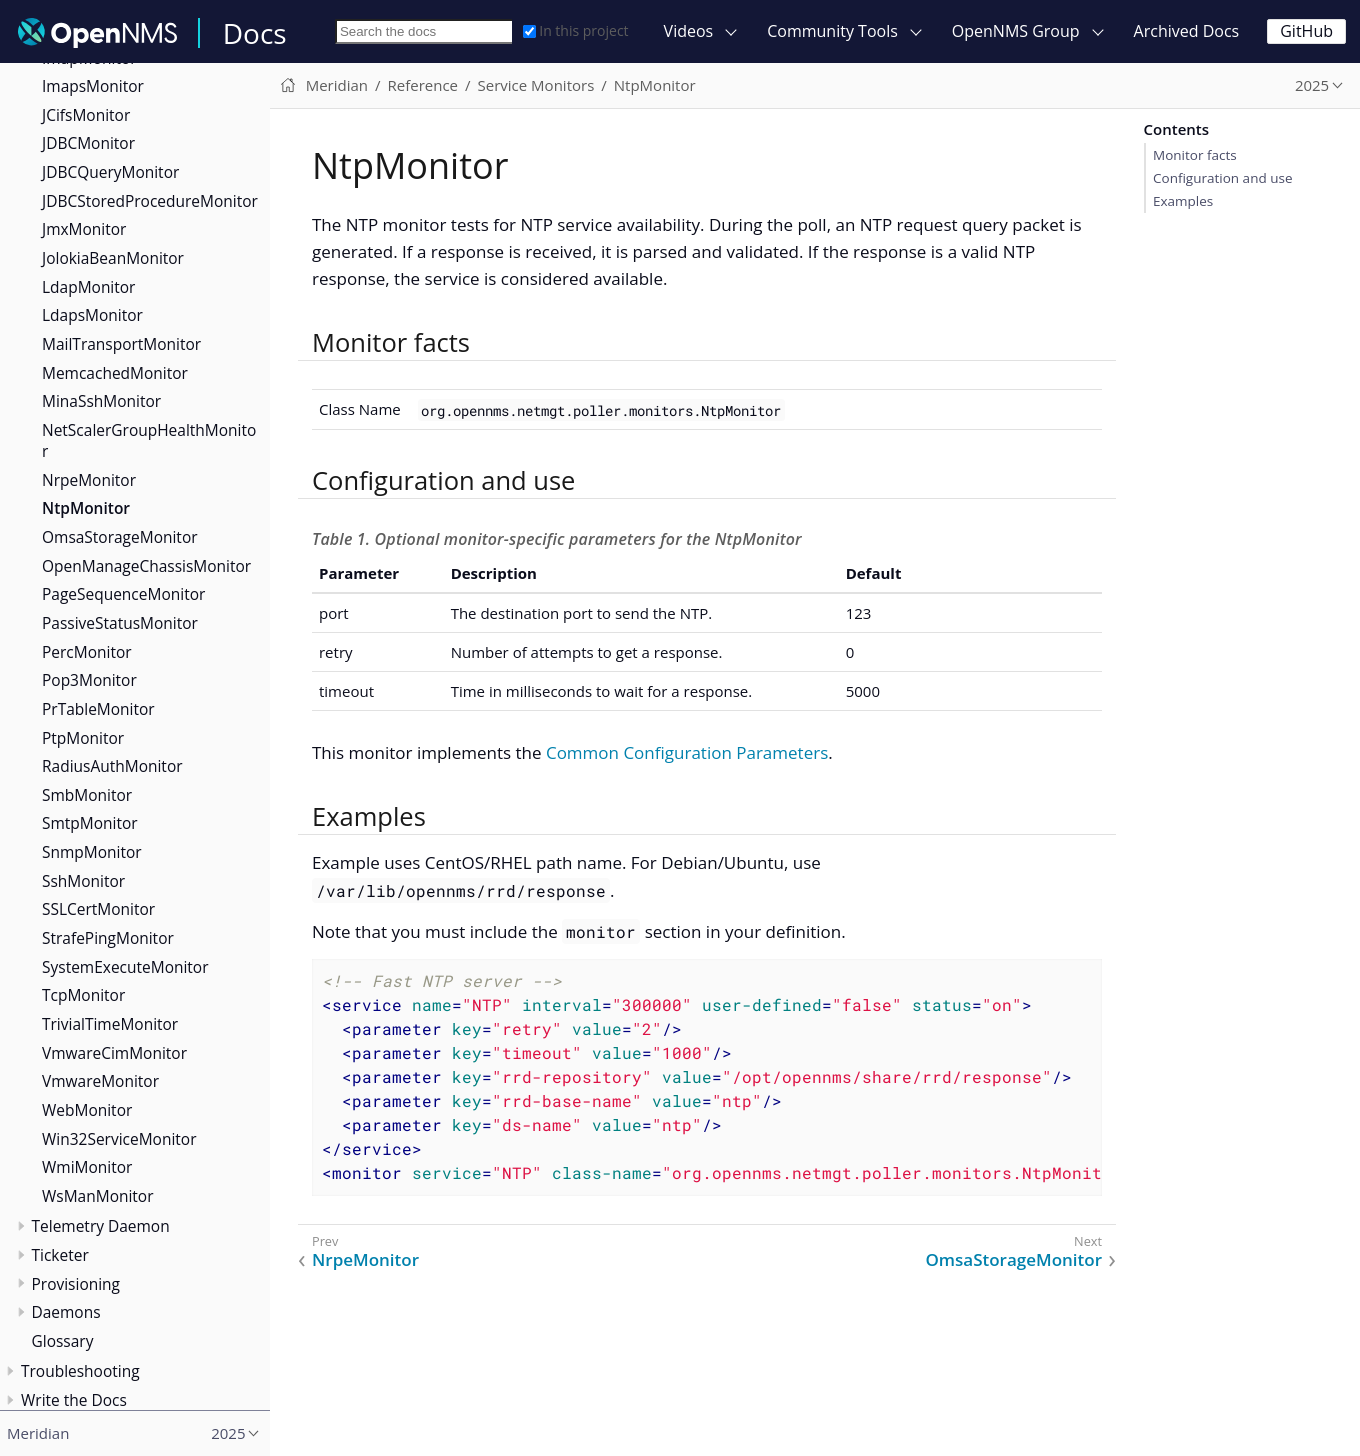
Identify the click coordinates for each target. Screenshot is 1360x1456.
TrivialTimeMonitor (110, 1024)
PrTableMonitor (98, 709)
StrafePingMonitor (108, 938)
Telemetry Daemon (101, 1226)
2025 (1312, 85)
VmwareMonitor (100, 1081)
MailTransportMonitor (121, 344)
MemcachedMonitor (115, 373)
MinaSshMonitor (101, 401)
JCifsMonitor (86, 115)
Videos (689, 31)
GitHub (1306, 31)
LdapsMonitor (92, 315)
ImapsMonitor (93, 86)
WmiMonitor (87, 1167)
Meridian (337, 85)
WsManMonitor (98, 1196)
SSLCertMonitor (98, 909)
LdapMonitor (88, 287)
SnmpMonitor (92, 852)
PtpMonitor (83, 738)
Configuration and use (1222, 178)
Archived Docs (1187, 31)
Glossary (63, 1341)
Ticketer (60, 1255)
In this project (575, 30)
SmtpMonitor (90, 823)
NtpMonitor (86, 508)
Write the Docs (74, 1400)
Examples (1183, 201)
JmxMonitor (84, 229)
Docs (255, 33)
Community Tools (832, 31)
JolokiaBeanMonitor (113, 258)
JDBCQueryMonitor (110, 172)
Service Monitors (536, 85)
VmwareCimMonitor (114, 1053)
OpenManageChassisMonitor (146, 566)
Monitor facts (1195, 155)
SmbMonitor (87, 795)
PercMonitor (87, 652)
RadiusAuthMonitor (112, 766)
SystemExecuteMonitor (125, 967)
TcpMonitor (83, 995)
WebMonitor (87, 1110)
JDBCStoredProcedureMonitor (150, 201)
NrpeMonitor (89, 480)
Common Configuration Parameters (687, 752)
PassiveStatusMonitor (120, 623)
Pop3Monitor (89, 680)
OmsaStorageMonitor (120, 537)
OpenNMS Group (1016, 31)
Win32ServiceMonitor (119, 1139)
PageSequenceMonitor (123, 594)
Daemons (66, 1312)
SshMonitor (83, 881)
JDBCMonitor (88, 143)
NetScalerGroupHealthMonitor (149, 440)
